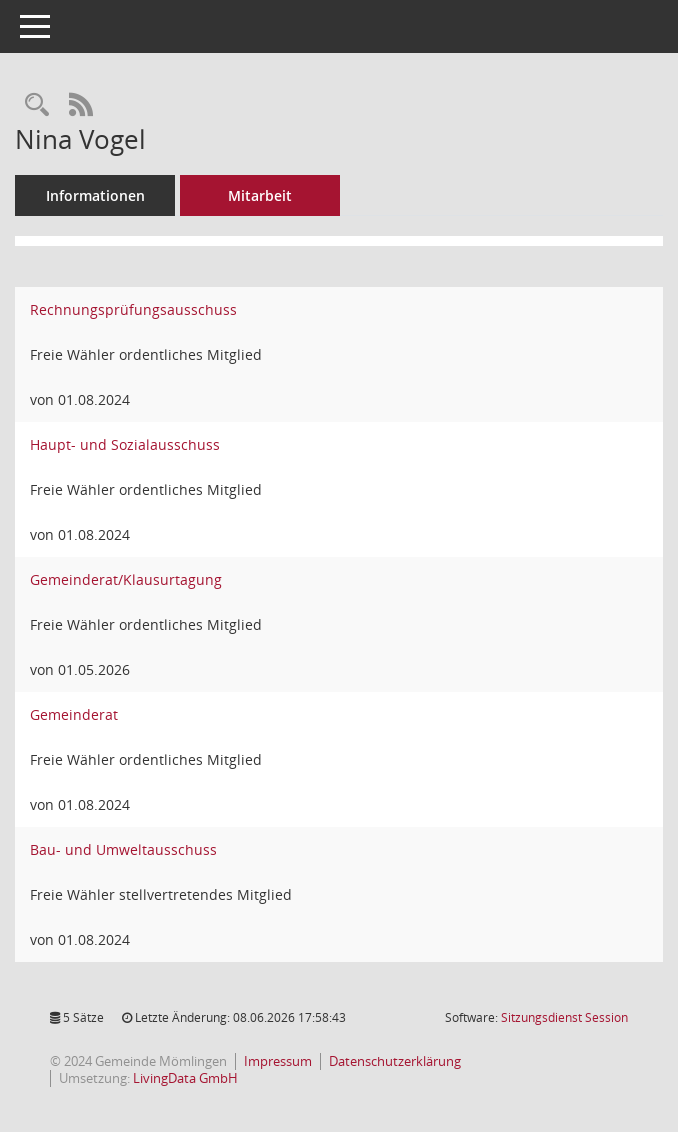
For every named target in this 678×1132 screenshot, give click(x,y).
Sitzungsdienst (564, 1017)
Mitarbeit (260, 195)
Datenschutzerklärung (395, 1061)
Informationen (95, 195)
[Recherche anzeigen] (37, 105)
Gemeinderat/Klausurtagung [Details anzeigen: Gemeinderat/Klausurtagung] (126, 579)
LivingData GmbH (185, 1078)
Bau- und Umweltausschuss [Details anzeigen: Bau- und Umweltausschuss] (123, 849)
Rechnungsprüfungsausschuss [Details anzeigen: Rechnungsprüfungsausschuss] (133, 309)
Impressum (278, 1061)
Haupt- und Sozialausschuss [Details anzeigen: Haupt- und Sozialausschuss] (125, 444)
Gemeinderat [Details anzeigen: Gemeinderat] (74, 714)
